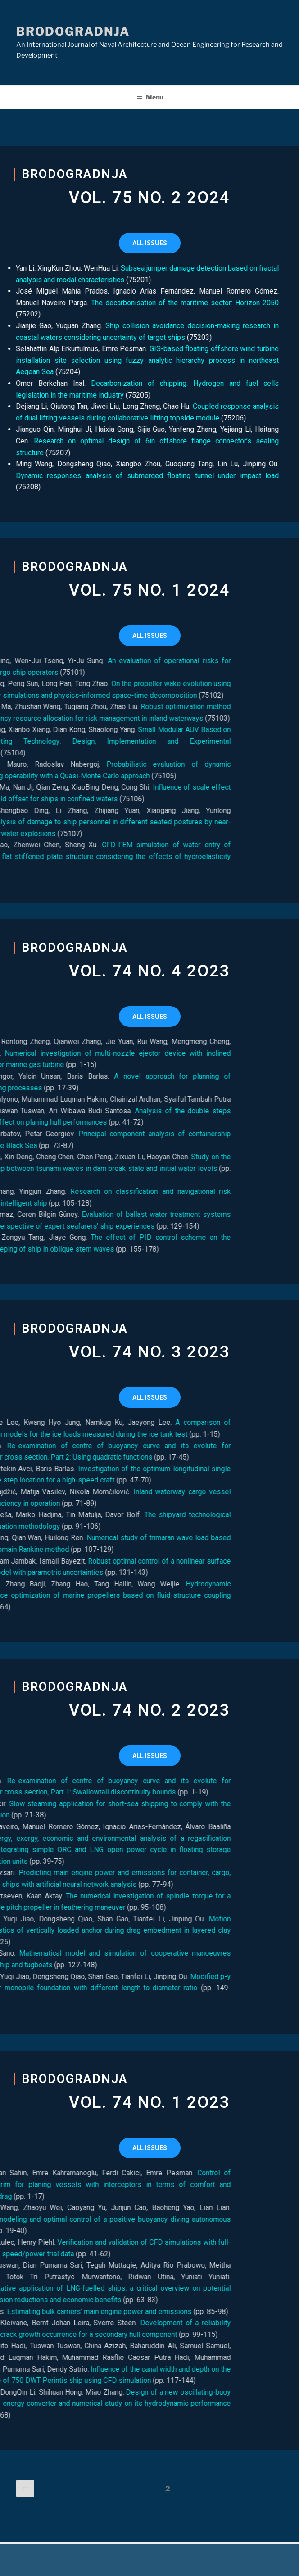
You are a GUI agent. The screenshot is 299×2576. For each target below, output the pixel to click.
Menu (149, 97)
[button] (150, 243)
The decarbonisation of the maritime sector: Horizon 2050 (157, 302)
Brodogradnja (73, 31)
